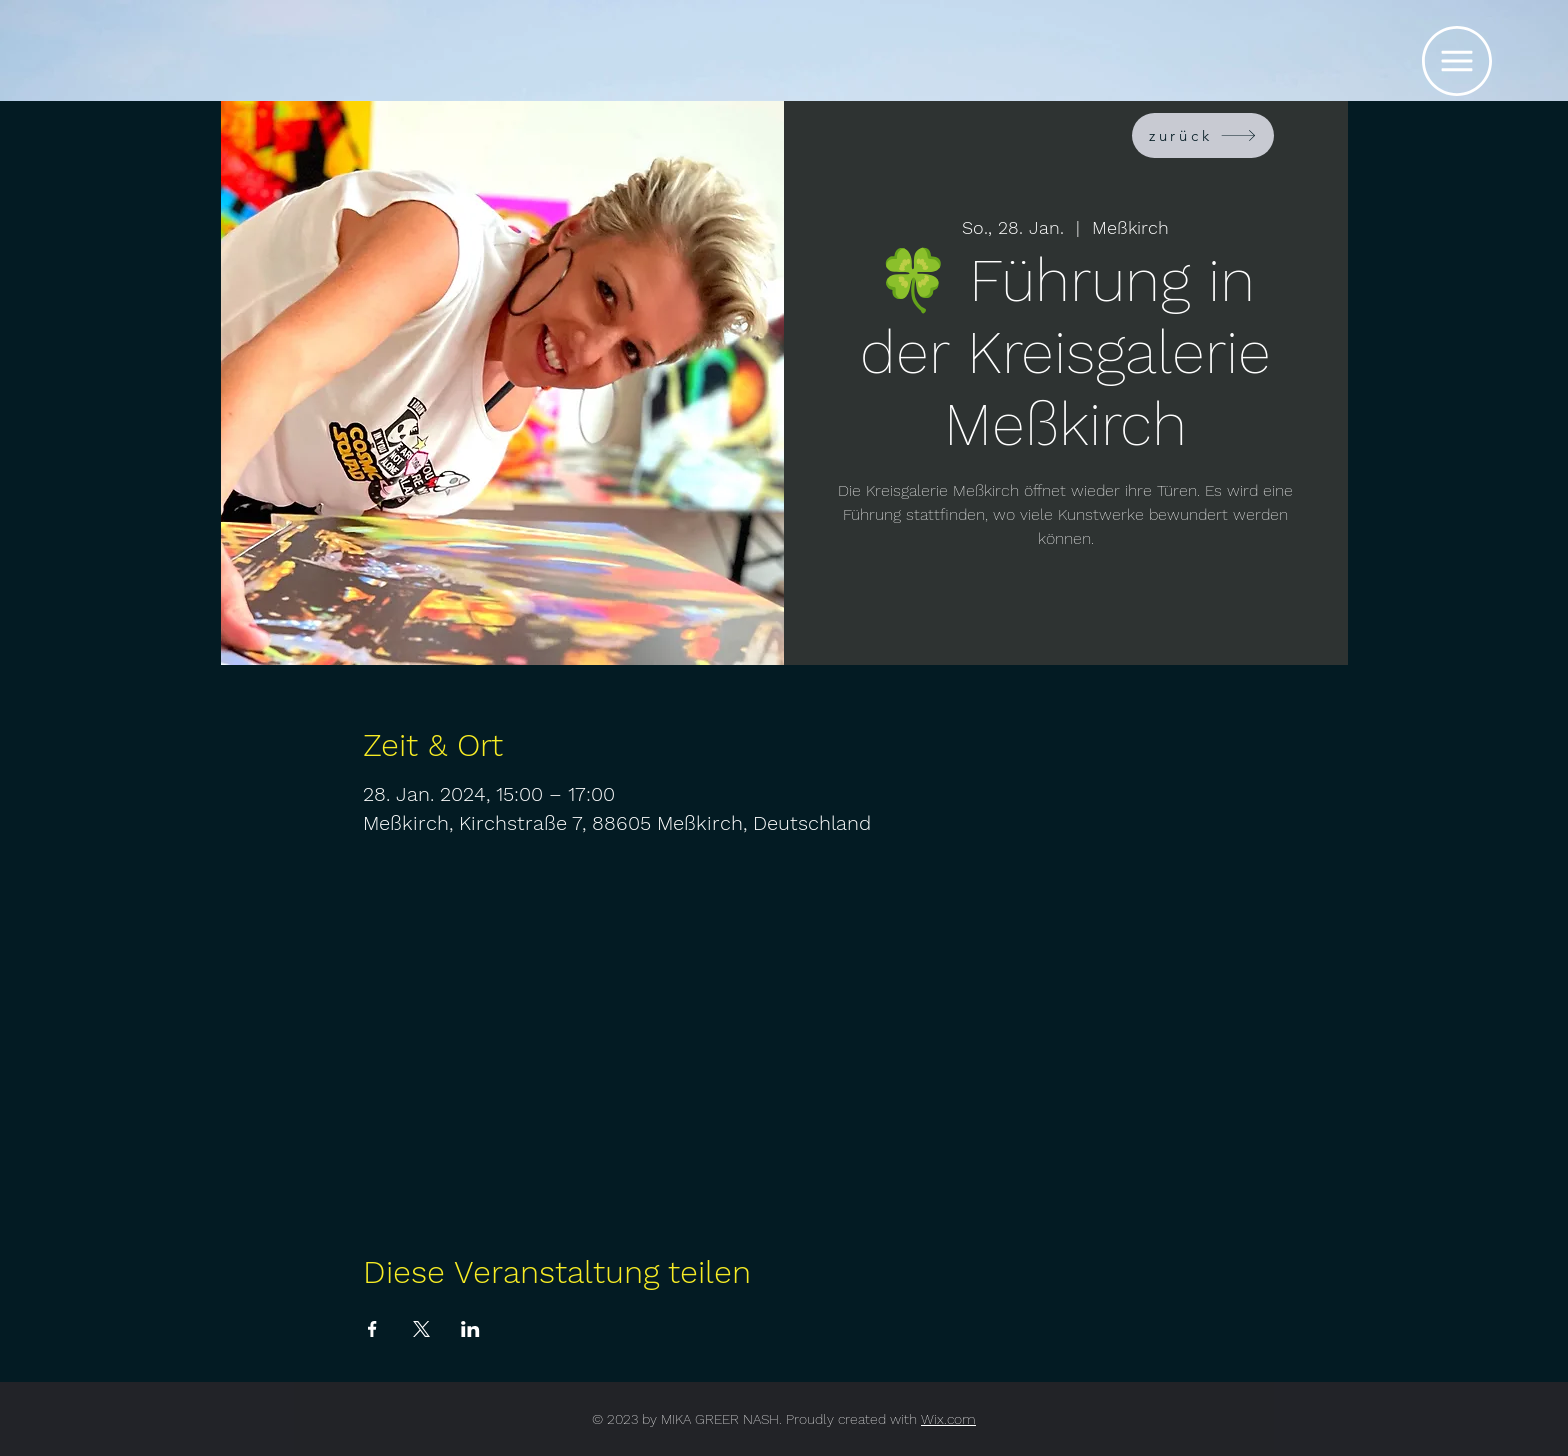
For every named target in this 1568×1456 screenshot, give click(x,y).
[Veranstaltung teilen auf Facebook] (372, 1329)
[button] (1457, 61)
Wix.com (948, 1419)
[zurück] (1203, 135)
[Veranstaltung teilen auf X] (421, 1329)
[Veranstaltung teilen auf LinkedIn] (470, 1329)
